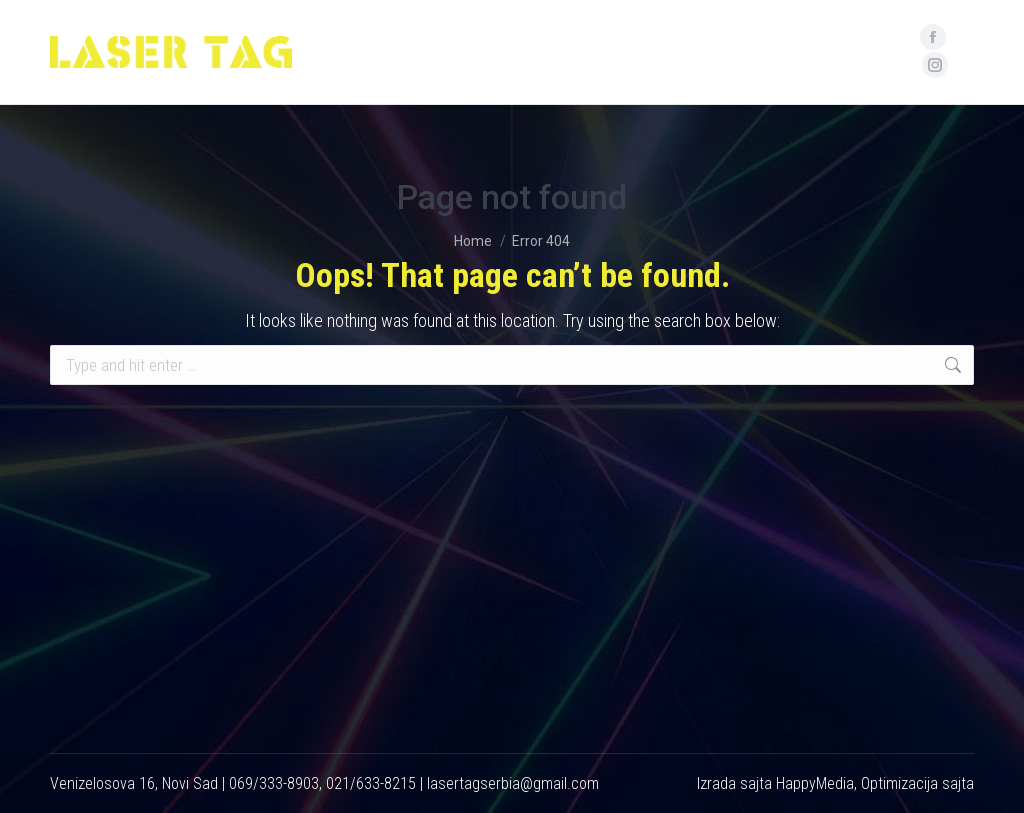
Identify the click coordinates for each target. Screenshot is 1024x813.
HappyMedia (815, 783)
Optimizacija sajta (917, 783)
